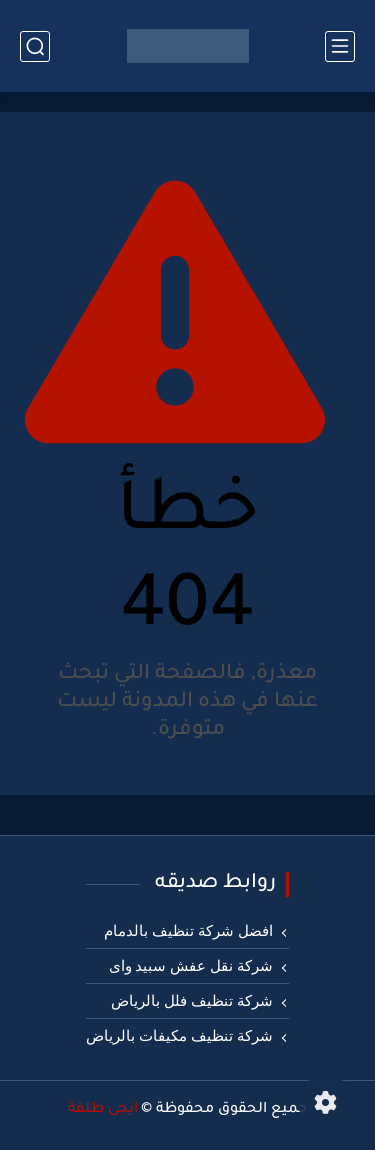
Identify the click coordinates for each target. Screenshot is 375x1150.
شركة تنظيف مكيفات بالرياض (179, 1036)
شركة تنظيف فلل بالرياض (191, 1001)
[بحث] (35, 46)
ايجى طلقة (103, 1110)
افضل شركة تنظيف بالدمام (188, 931)
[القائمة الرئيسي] (340, 46)
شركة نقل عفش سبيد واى (191, 966)
